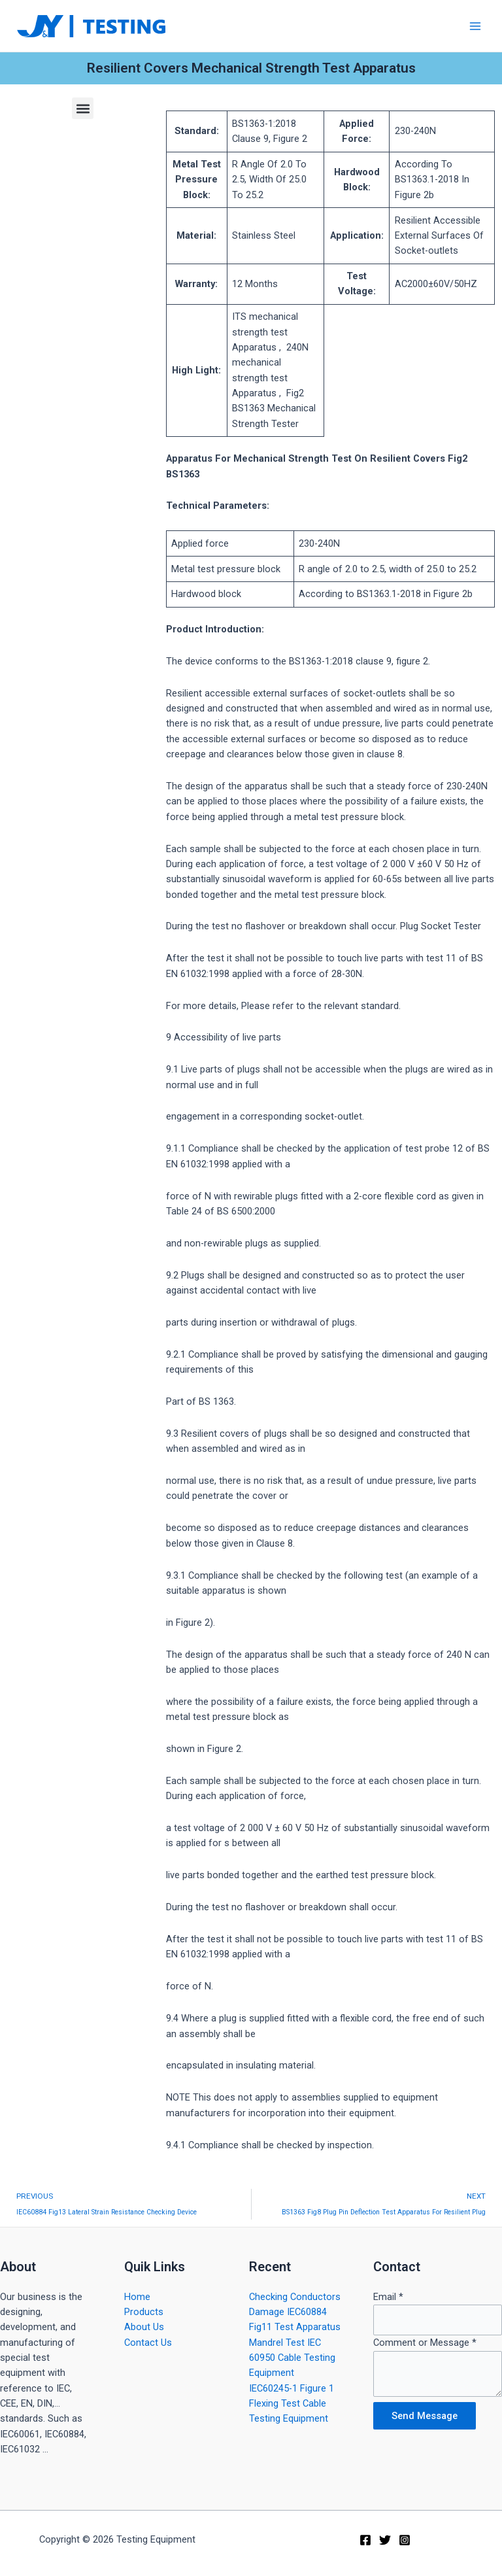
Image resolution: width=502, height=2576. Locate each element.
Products (143, 2312)
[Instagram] (404, 2540)
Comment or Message (425, 2342)
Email (388, 2297)
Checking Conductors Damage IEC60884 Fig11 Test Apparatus (295, 2312)
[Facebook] (365, 2540)
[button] (82, 108)
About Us (144, 2327)
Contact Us (148, 2342)
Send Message (425, 2416)
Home (137, 2297)
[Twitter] (385, 2540)
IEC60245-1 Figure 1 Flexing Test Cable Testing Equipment (291, 2403)
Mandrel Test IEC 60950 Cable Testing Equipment (292, 2358)
